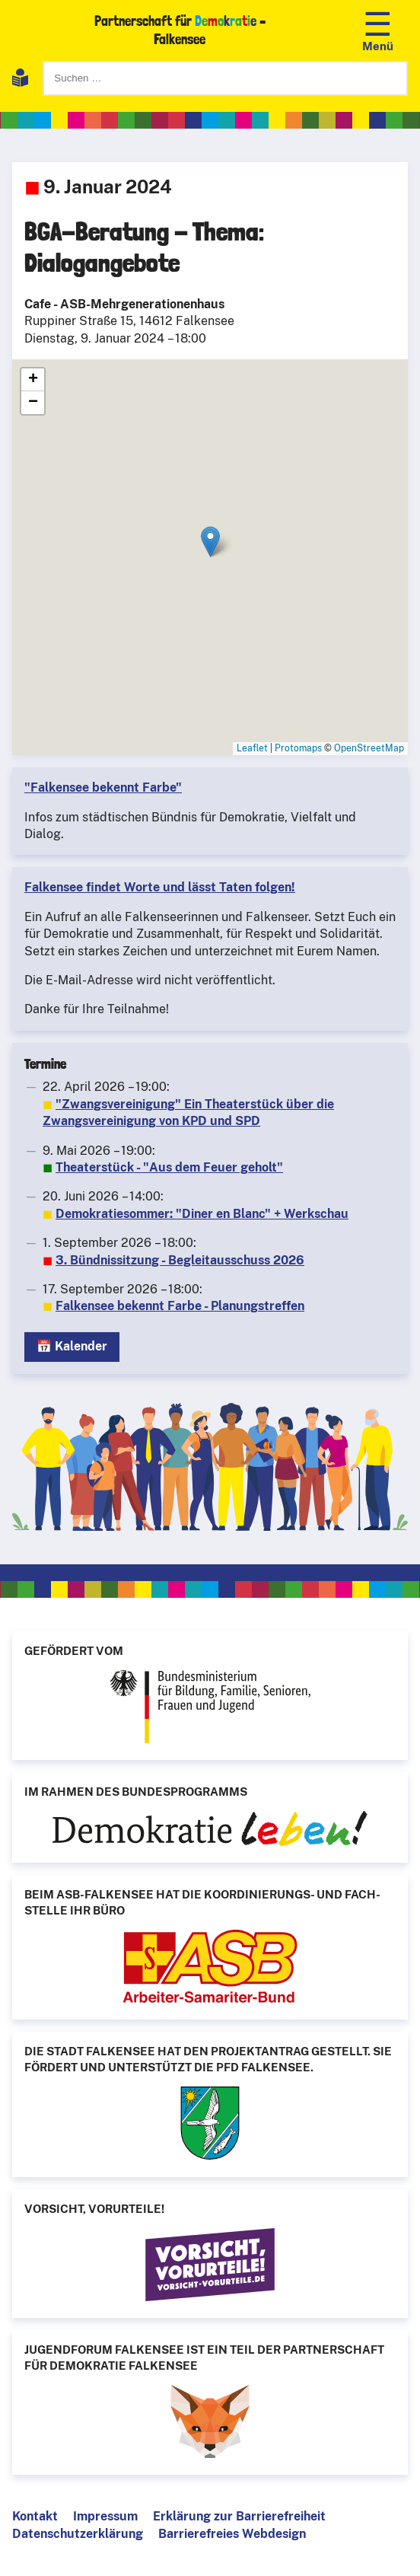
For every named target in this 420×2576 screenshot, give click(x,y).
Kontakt (35, 2516)
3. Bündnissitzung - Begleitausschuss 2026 (180, 1260)
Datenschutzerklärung (77, 2534)
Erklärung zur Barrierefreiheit (239, 2516)
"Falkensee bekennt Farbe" (103, 787)
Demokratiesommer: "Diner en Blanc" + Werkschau (202, 1214)
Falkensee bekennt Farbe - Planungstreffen (180, 1306)
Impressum (105, 2516)
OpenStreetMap (369, 748)
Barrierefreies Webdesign (232, 2534)
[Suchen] (225, 78)
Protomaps (298, 748)
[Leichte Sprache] (20, 80)
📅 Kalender (72, 1346)
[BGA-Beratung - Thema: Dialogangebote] (210, 557)
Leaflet (252, 748)
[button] (210, 541)
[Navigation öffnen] (377, 30)
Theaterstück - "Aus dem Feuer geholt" (169, 1167)
